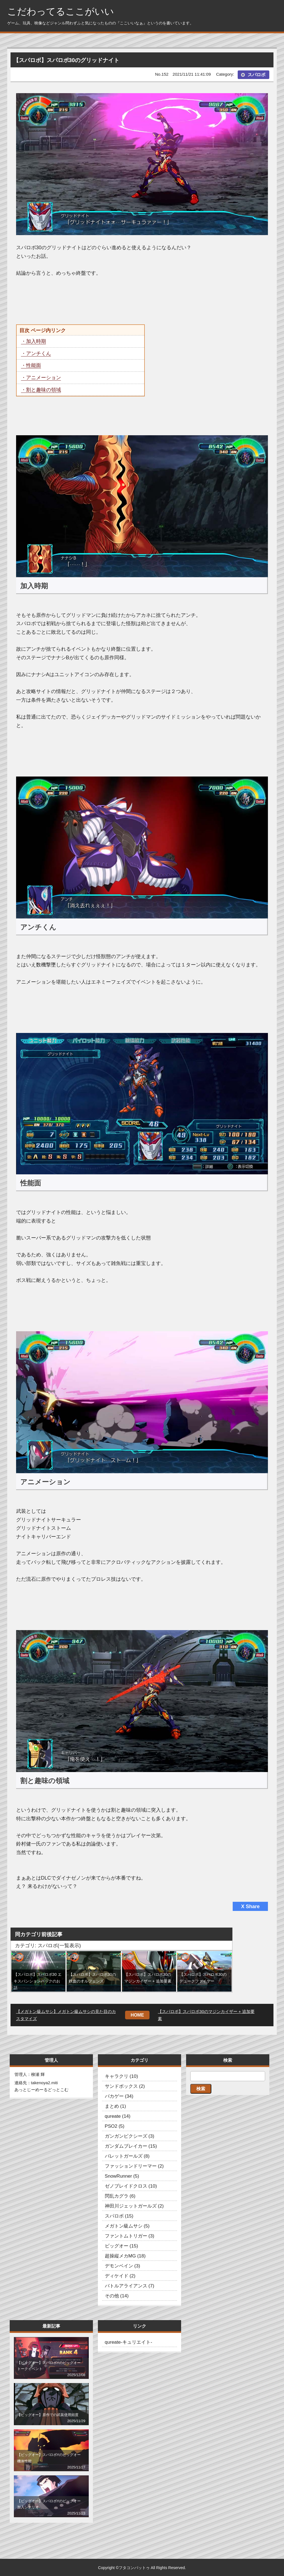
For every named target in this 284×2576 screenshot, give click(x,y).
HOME (137, 2015)
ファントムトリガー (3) (129, 2236)
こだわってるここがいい (60, 11)
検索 (200, 2088)
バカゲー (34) (119, 2096)
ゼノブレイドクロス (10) (131, 2186)
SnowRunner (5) (122, 2176)
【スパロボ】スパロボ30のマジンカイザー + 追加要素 (206, 2015)
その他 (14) (117, 2295)
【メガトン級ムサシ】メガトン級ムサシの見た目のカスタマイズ (66, 2015)
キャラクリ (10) (121, 2076)
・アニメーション (41, 377)
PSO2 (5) (115, 2126)
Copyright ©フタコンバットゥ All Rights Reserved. (142, 2567)
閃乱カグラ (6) (120, 2196)
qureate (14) (118, 2116)
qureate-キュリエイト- (128, 2342)
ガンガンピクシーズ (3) (129, 2136)
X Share (250, 1906)
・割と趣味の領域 (41, 390)
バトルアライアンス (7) (129, 2286)
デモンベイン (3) (122, 2266)
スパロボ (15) (119, 2216)
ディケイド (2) (120, 2276)
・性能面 (31, 365)
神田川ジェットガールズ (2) (134, 2206)
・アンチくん (36, 353)
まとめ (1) (115, 2106)
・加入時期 (33, 341)
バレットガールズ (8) (127, 2156)
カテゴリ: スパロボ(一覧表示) (48, 1945)
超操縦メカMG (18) (125, 2256)
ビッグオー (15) (121, 2246)
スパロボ (256, 74)
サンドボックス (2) (125, 2086)
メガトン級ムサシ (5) (127, 2226)
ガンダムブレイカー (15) (131, 2146)
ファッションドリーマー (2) (134, 2166)
